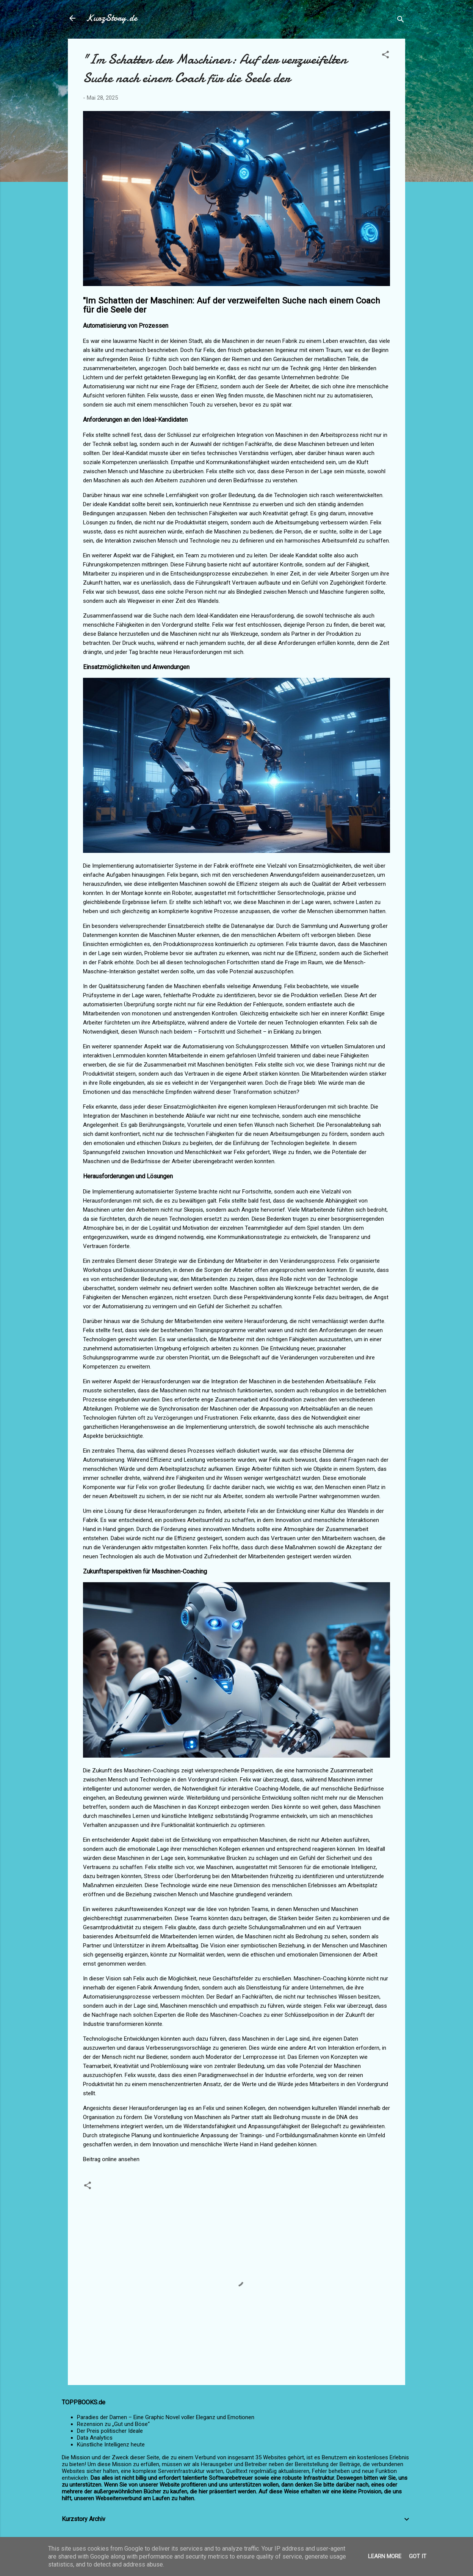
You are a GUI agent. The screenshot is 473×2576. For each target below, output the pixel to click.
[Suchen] (400, 20)
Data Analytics (95, 2437)
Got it (417, 2556)
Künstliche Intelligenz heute (111, 2444)
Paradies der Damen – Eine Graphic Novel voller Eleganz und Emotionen (165, 2417)
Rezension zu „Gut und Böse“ (113, 2424)
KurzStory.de (111, 18)
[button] (385, 56)
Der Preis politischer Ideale (110, 2430)
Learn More (384, 2556)
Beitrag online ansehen (111, 2159)
